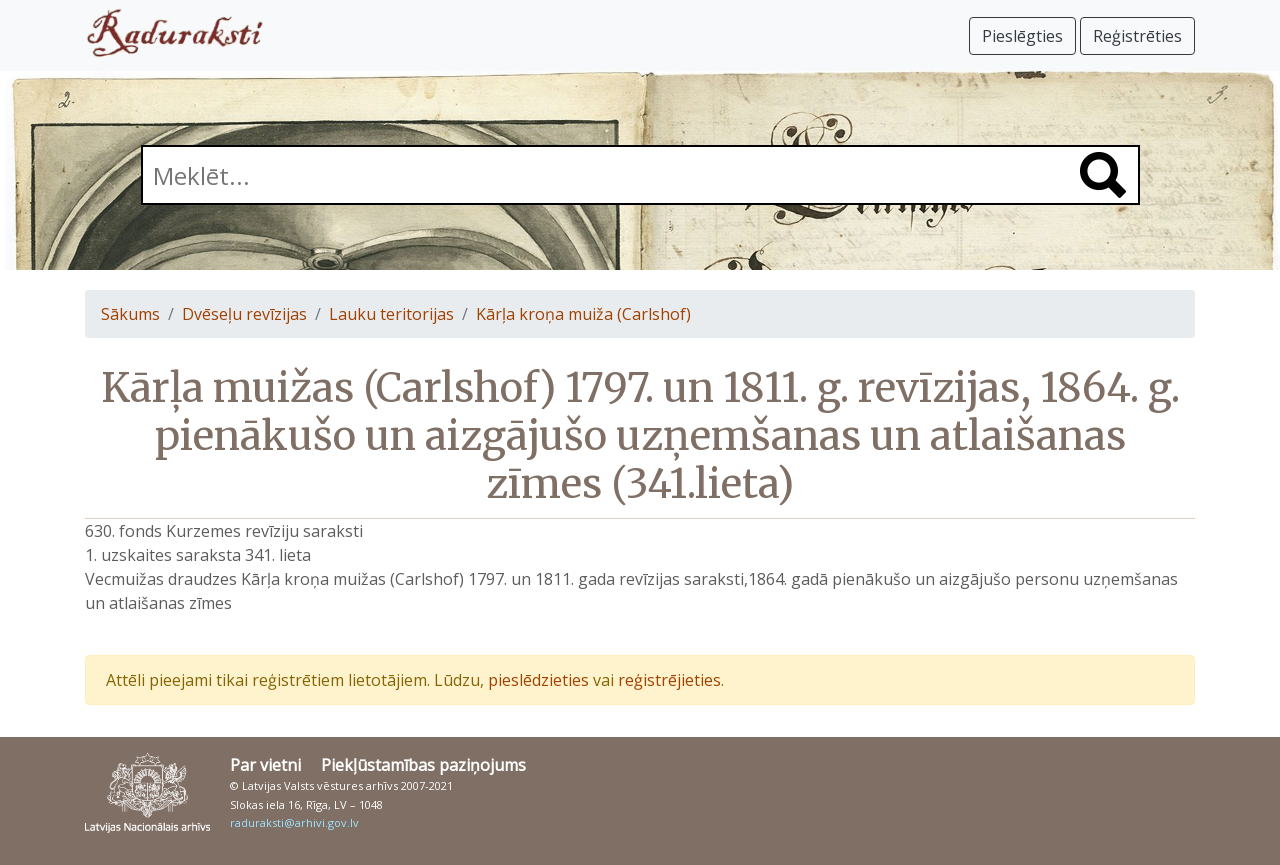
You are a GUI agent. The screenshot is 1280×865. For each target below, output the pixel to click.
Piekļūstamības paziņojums (423, 765)
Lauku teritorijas (391, 314)
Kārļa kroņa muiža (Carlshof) (583, 314)
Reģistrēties (1137, 36)
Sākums (130, 314)
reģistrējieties (669, 680)
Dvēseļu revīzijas (244, 314)
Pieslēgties (1022, 36)
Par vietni (265, 765)
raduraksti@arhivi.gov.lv (294, 822)
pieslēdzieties (538, 680)
